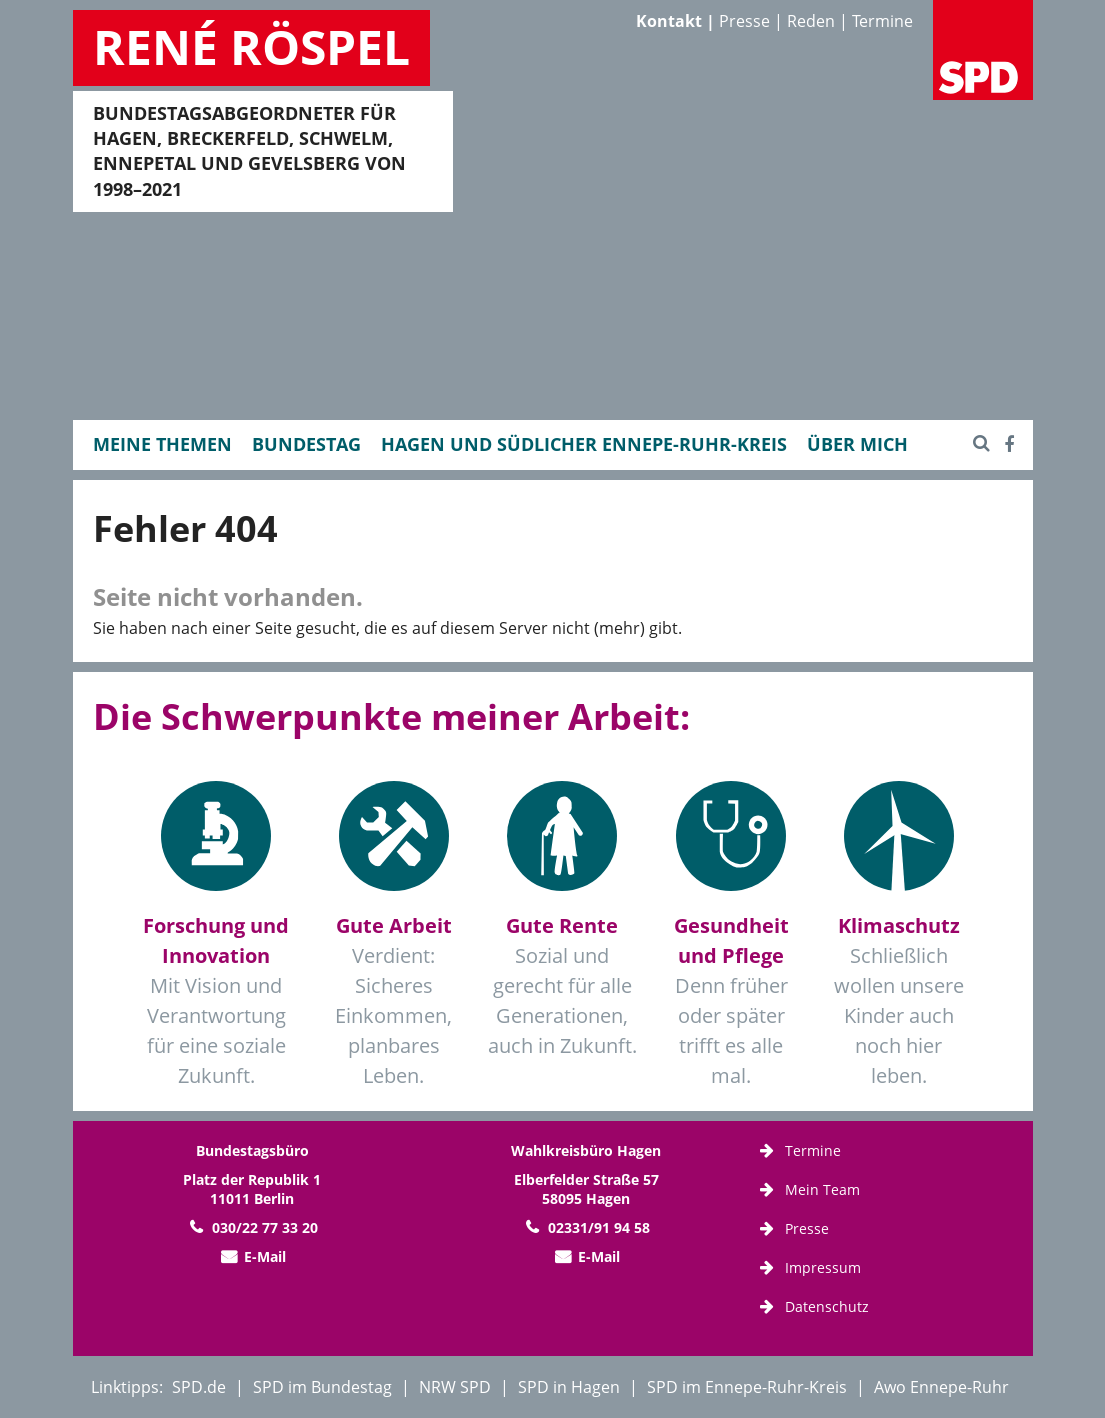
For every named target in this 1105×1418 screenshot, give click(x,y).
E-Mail (265, 1256)
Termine (882, 21)
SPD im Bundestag (322, 1387)
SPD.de (199, 1387)
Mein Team (822, 1189)
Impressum (823, 1267)
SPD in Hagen (569, 1387)
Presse (744, 21)
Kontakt (669, 21)
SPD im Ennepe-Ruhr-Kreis (747, 1387)
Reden (811, 21)
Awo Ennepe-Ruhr (941, 1387)
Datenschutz (827, 1306)
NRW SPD (455, 1387)
